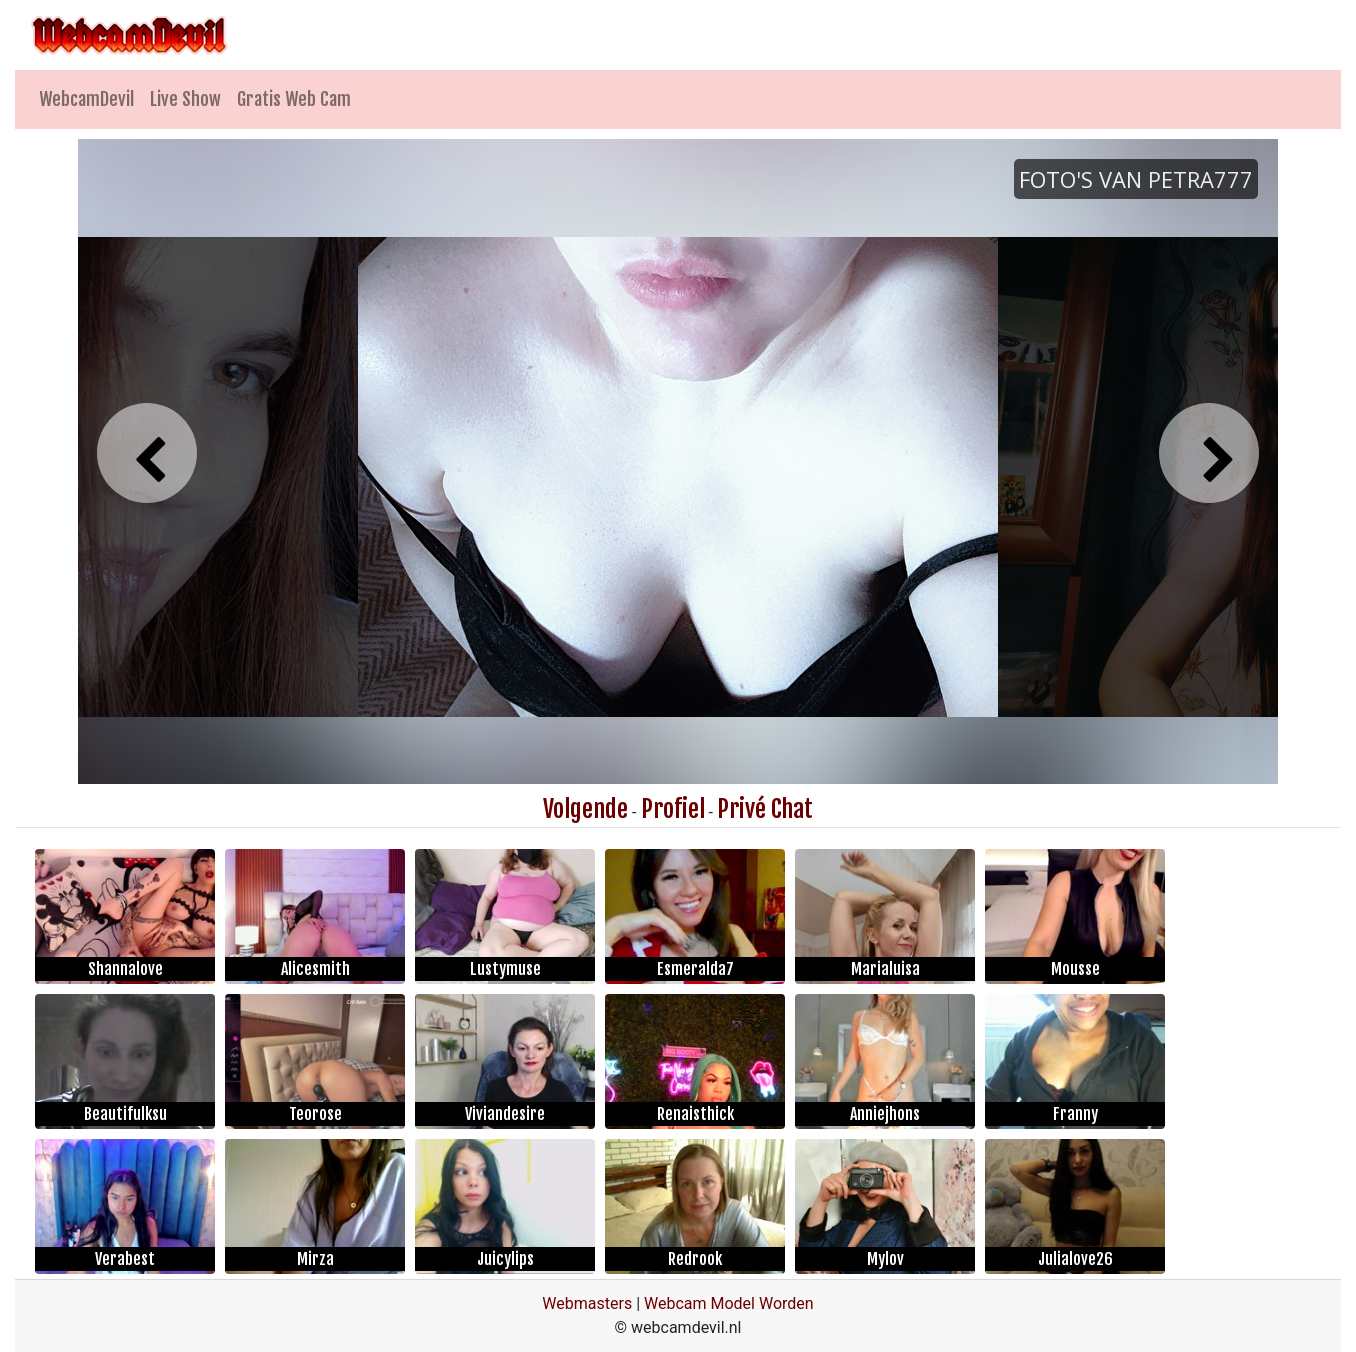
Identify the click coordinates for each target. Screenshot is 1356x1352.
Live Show (185, 99)
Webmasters (587, 1303)
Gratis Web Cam (294, 99)
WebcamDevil (86, 99)
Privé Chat (765, 809)
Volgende (585, 809)
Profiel (673, 809)
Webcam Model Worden (729, 1303)
